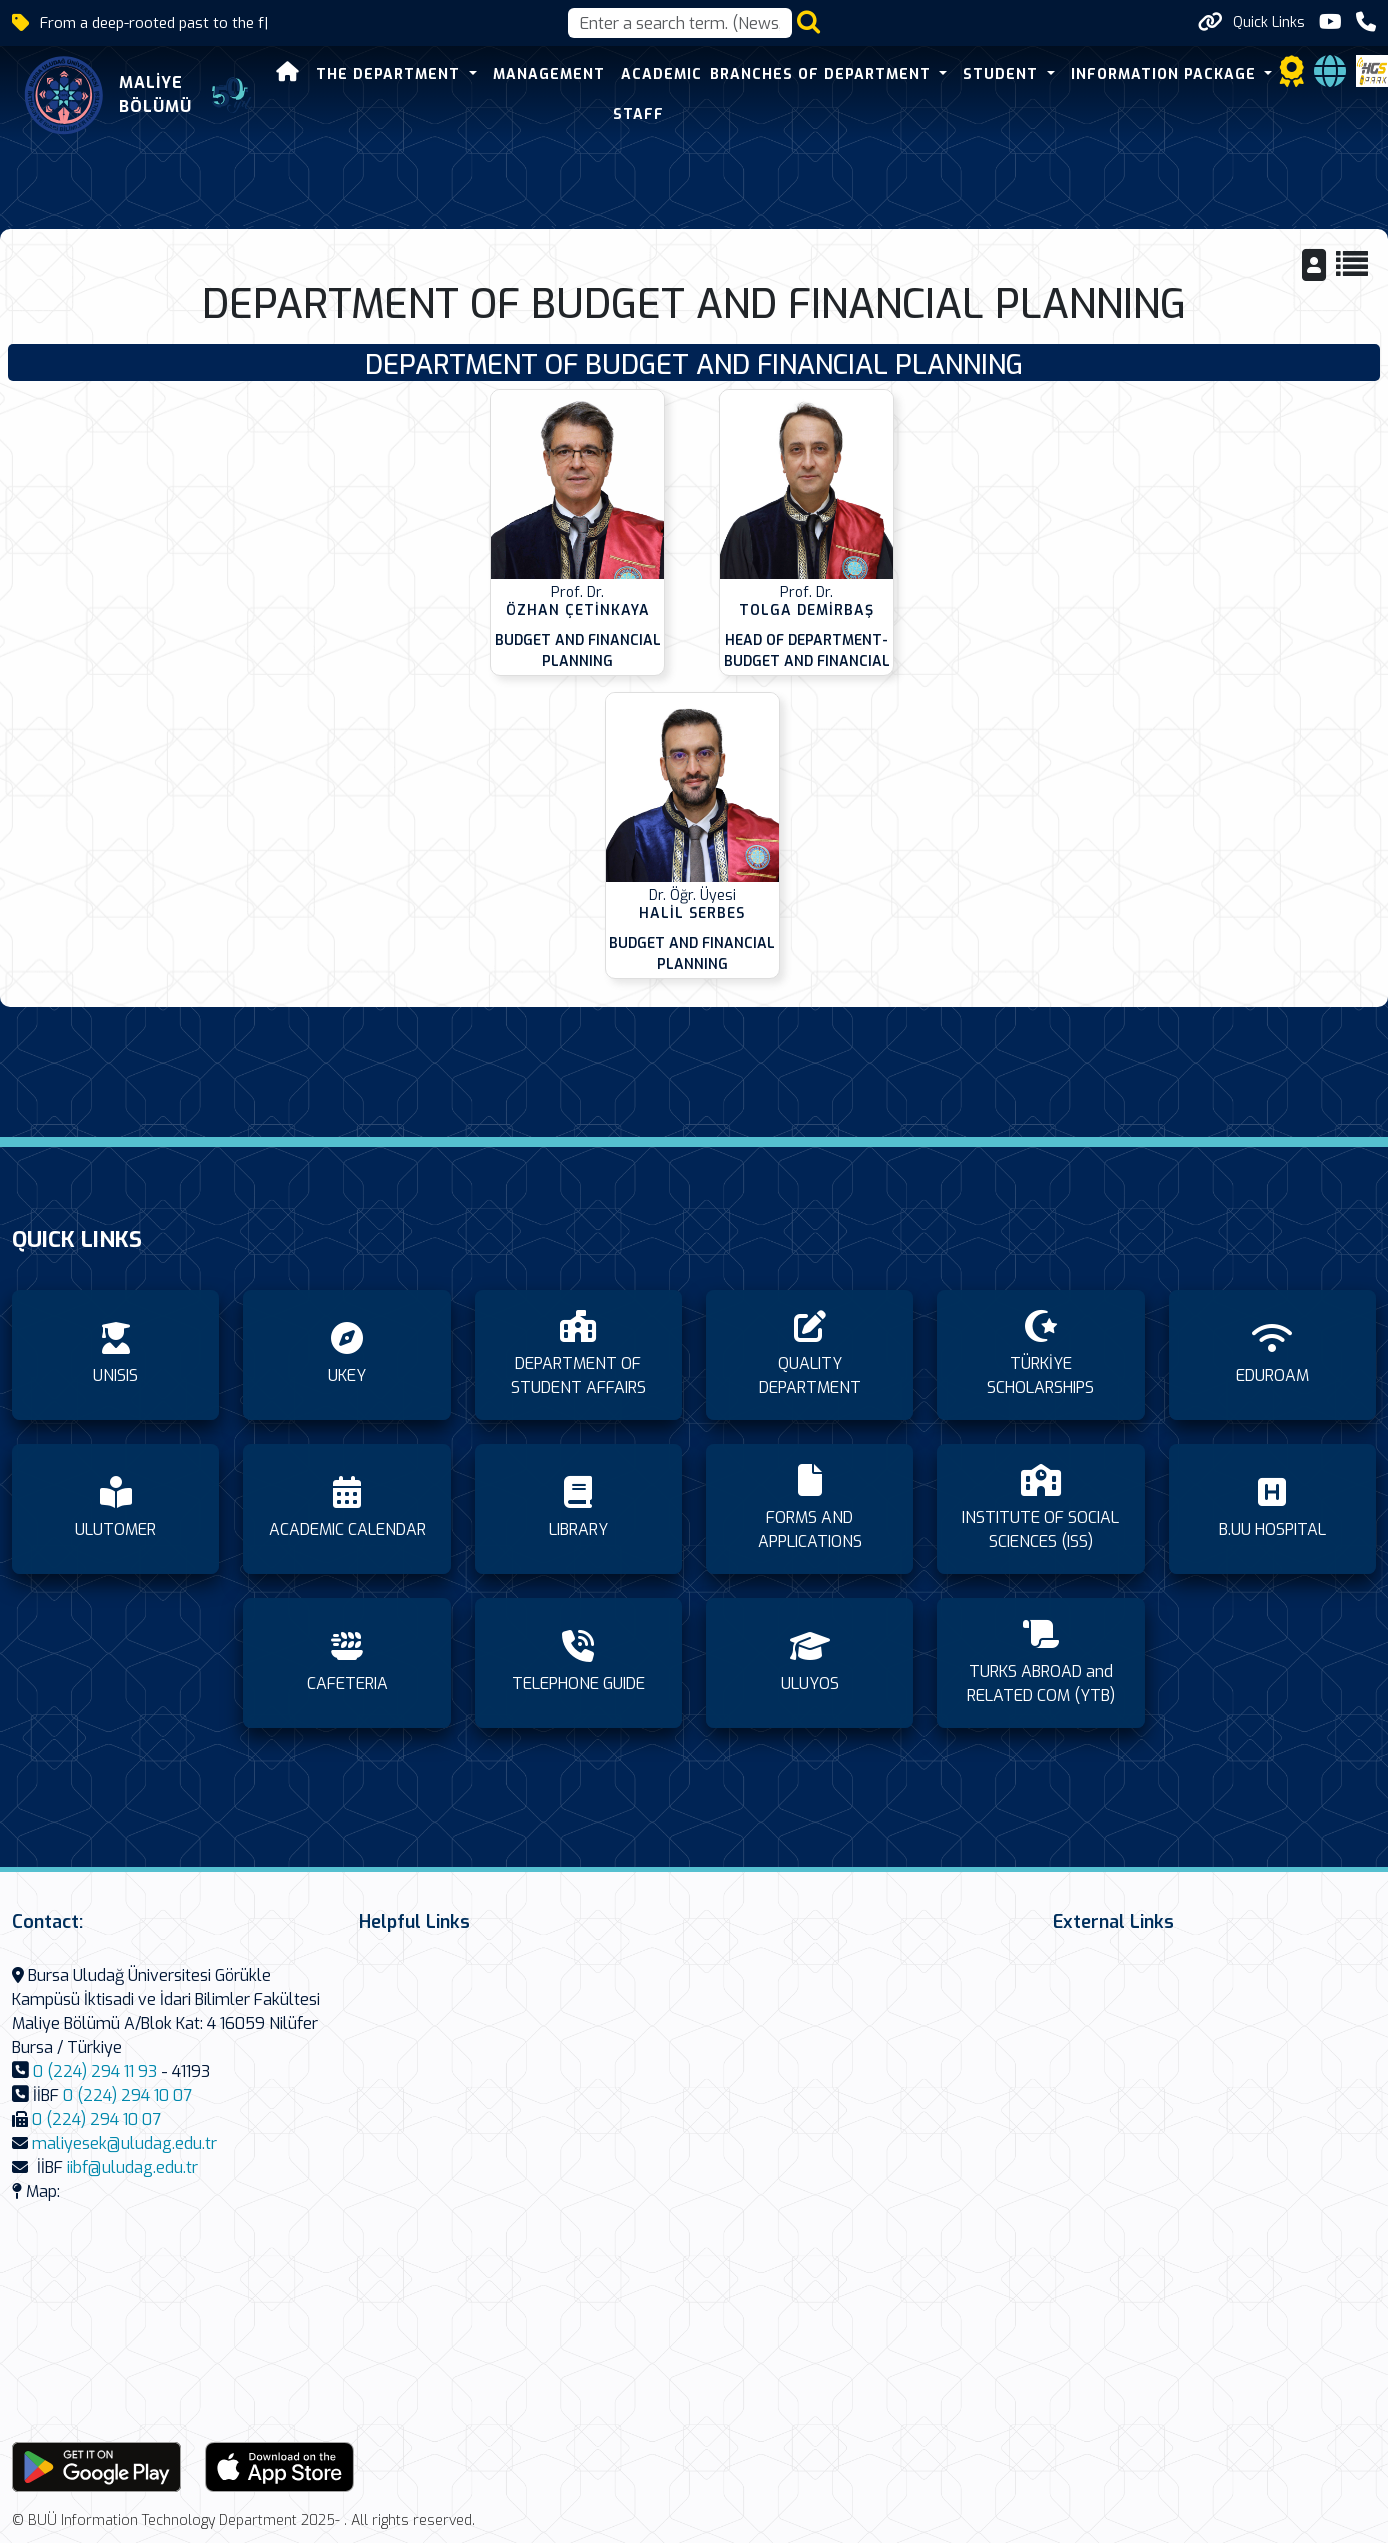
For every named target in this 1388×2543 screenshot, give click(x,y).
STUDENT (1003, 74)
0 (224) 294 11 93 (95, 2071)
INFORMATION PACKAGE (1166, 74)
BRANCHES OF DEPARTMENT (823, 74)
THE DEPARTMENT (390, 74)
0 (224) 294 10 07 (127, 2095)
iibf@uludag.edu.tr (132, 2167)
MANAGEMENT (549, 74)
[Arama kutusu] (680, 23)
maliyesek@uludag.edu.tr (124, 2143)
